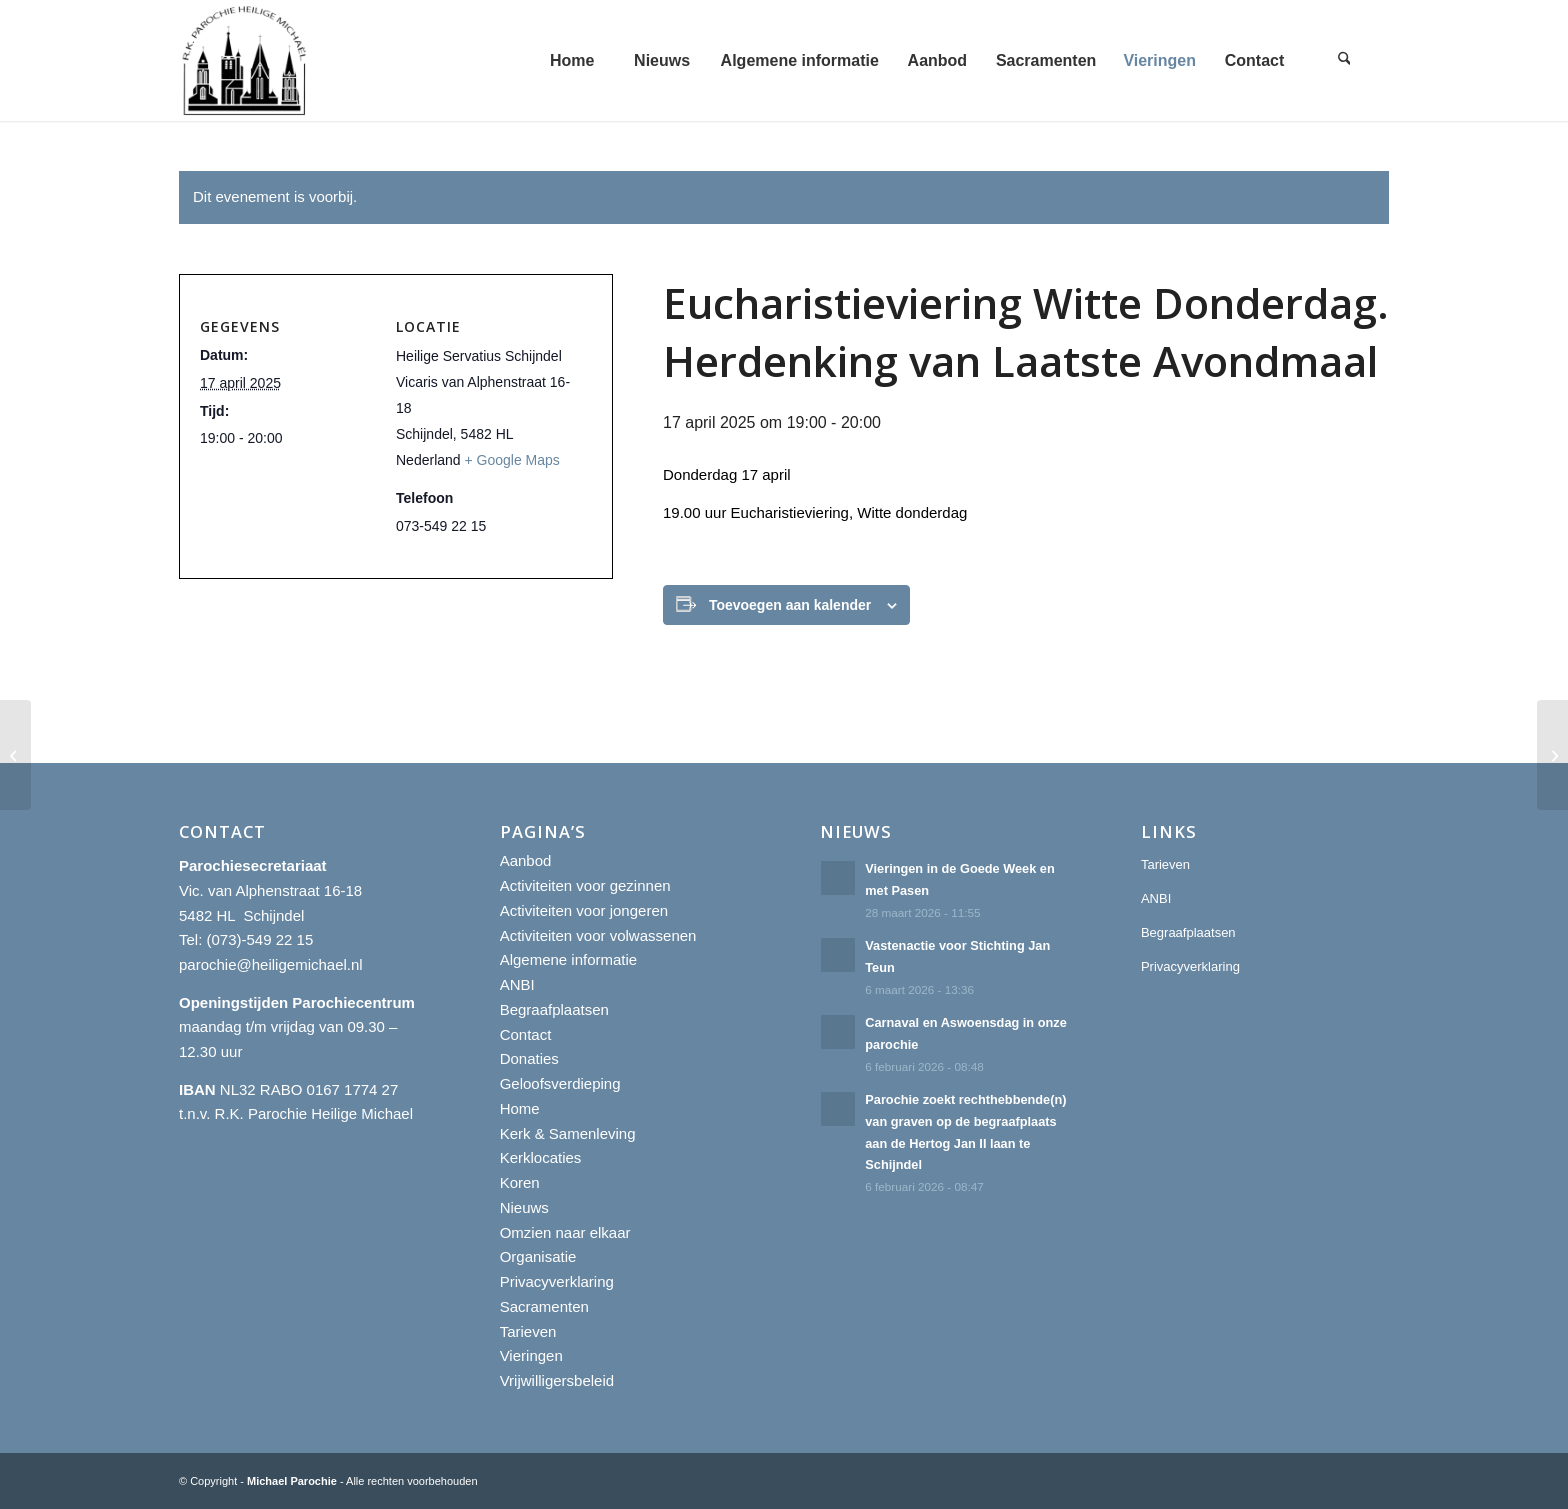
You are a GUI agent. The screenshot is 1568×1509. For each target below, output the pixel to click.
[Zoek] (1344, 60)
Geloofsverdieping (560, 1083)
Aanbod (526, 860)
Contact (526, 1034)
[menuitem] (572, 60)
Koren (520, 1182)
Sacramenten (544, 1306)
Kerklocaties (541, 1157)
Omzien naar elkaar (565, 1232)
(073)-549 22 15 (260, 939)
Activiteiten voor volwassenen (598, 935)
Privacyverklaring (557, 1281)
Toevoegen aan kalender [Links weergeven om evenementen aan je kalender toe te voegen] (790, 605)
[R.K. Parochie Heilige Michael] (245, 60)
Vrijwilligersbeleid (557, 1380)
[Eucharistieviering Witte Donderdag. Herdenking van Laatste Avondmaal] (15, 755)
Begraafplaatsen (554, 1009)
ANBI (517, 984)
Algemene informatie (569, 959)
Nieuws (524, 1207)
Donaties (529, 1058)
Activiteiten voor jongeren (584, 910)
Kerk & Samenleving (568, 1133)
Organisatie (538, 1256)
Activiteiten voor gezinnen (585, 885)
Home (520, 1108)
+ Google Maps (512, 460)
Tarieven (528, 1331)
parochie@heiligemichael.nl (271, 964)
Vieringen (531, 1355)
